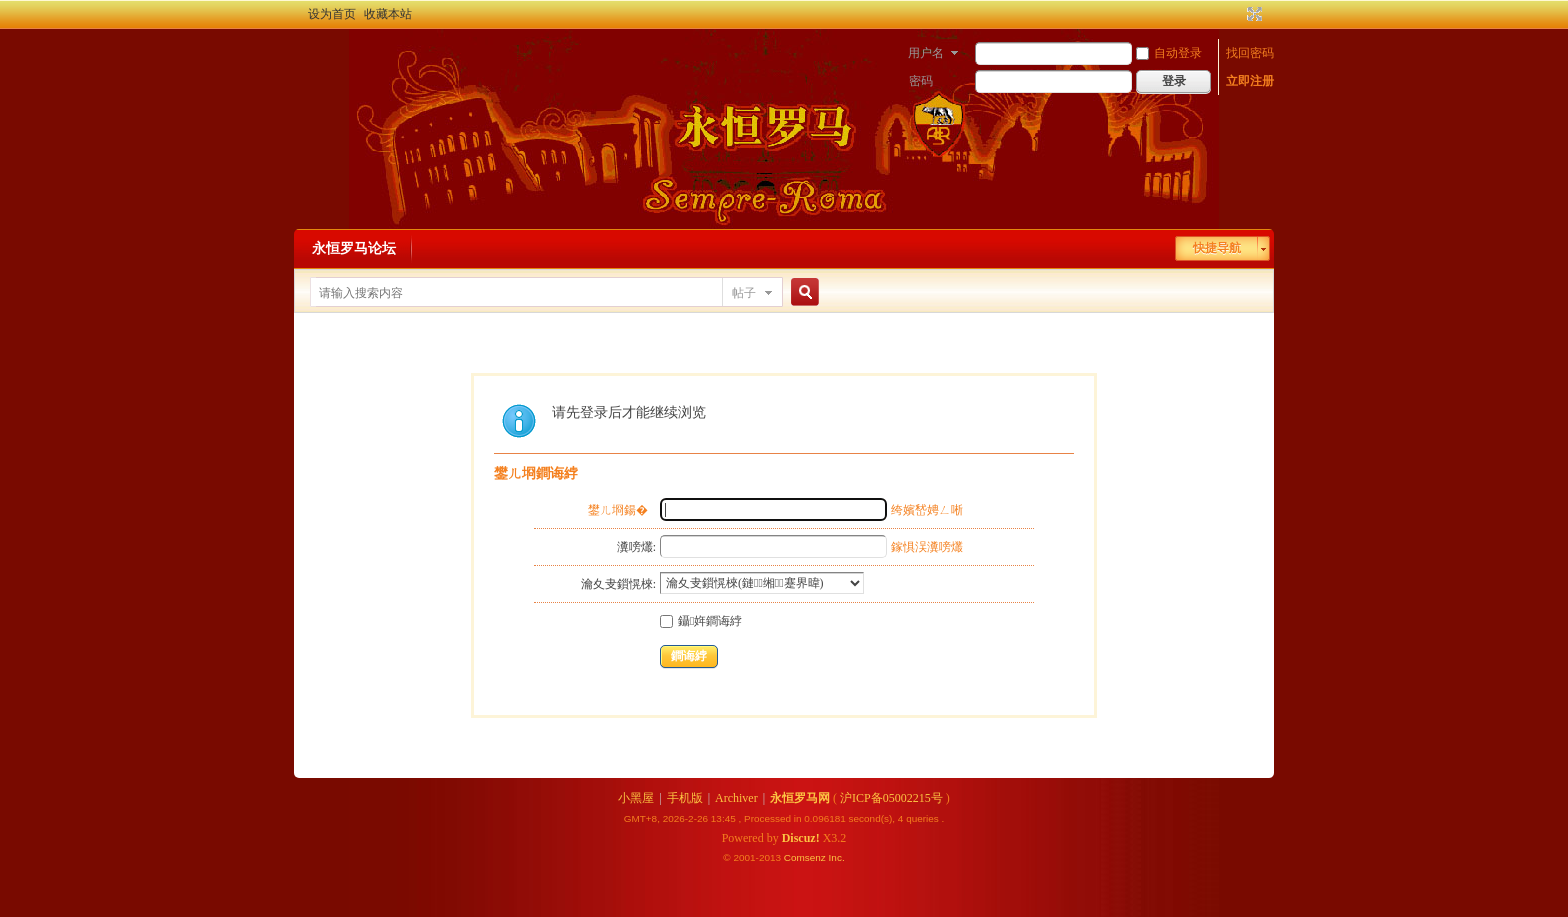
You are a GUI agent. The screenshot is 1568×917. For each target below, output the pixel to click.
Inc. (837, 857)
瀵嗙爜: (636, 547)
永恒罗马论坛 (354, 248)
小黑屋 (636, 798)
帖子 (744, 293)
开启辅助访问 (1236, 14)
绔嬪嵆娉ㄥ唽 (927, 510)
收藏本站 (388, 14)
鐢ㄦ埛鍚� (618, 510)
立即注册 (1250, 81)
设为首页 (332, 14)
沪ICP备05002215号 (891, 798)
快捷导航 (1217, 248)
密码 (921, 81)
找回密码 (1250, 53)
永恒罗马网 (800, 798)
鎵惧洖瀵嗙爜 (927, 547)
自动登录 (1169, 53)
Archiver (736, 798)
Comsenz (806, 857)
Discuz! (801, 838)
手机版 (685, 798)
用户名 (926, 53)
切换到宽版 (1252, 14)
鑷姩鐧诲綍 (701, 621)
